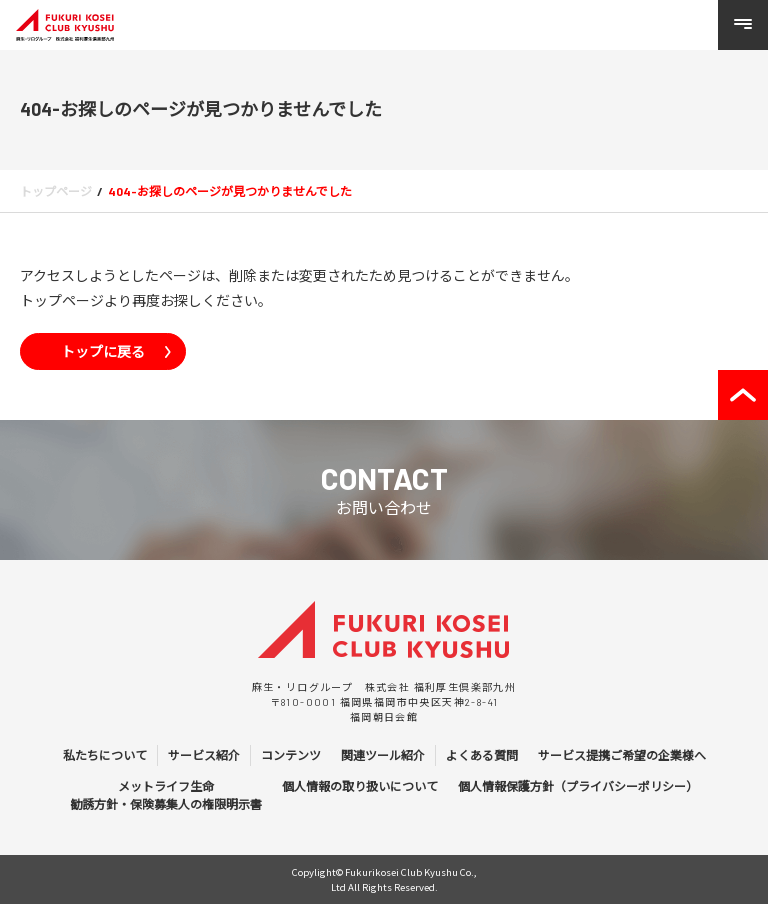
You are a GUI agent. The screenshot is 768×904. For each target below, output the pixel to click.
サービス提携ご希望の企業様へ (622, 755)
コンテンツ (291, 755)
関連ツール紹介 (383, 755)
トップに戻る (103, 351)
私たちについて (105, 755)
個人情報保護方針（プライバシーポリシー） (578, 786)
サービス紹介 (204, 755)
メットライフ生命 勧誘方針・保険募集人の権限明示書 (166, 795)
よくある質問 (482, 755)
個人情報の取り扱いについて (360, 786)
